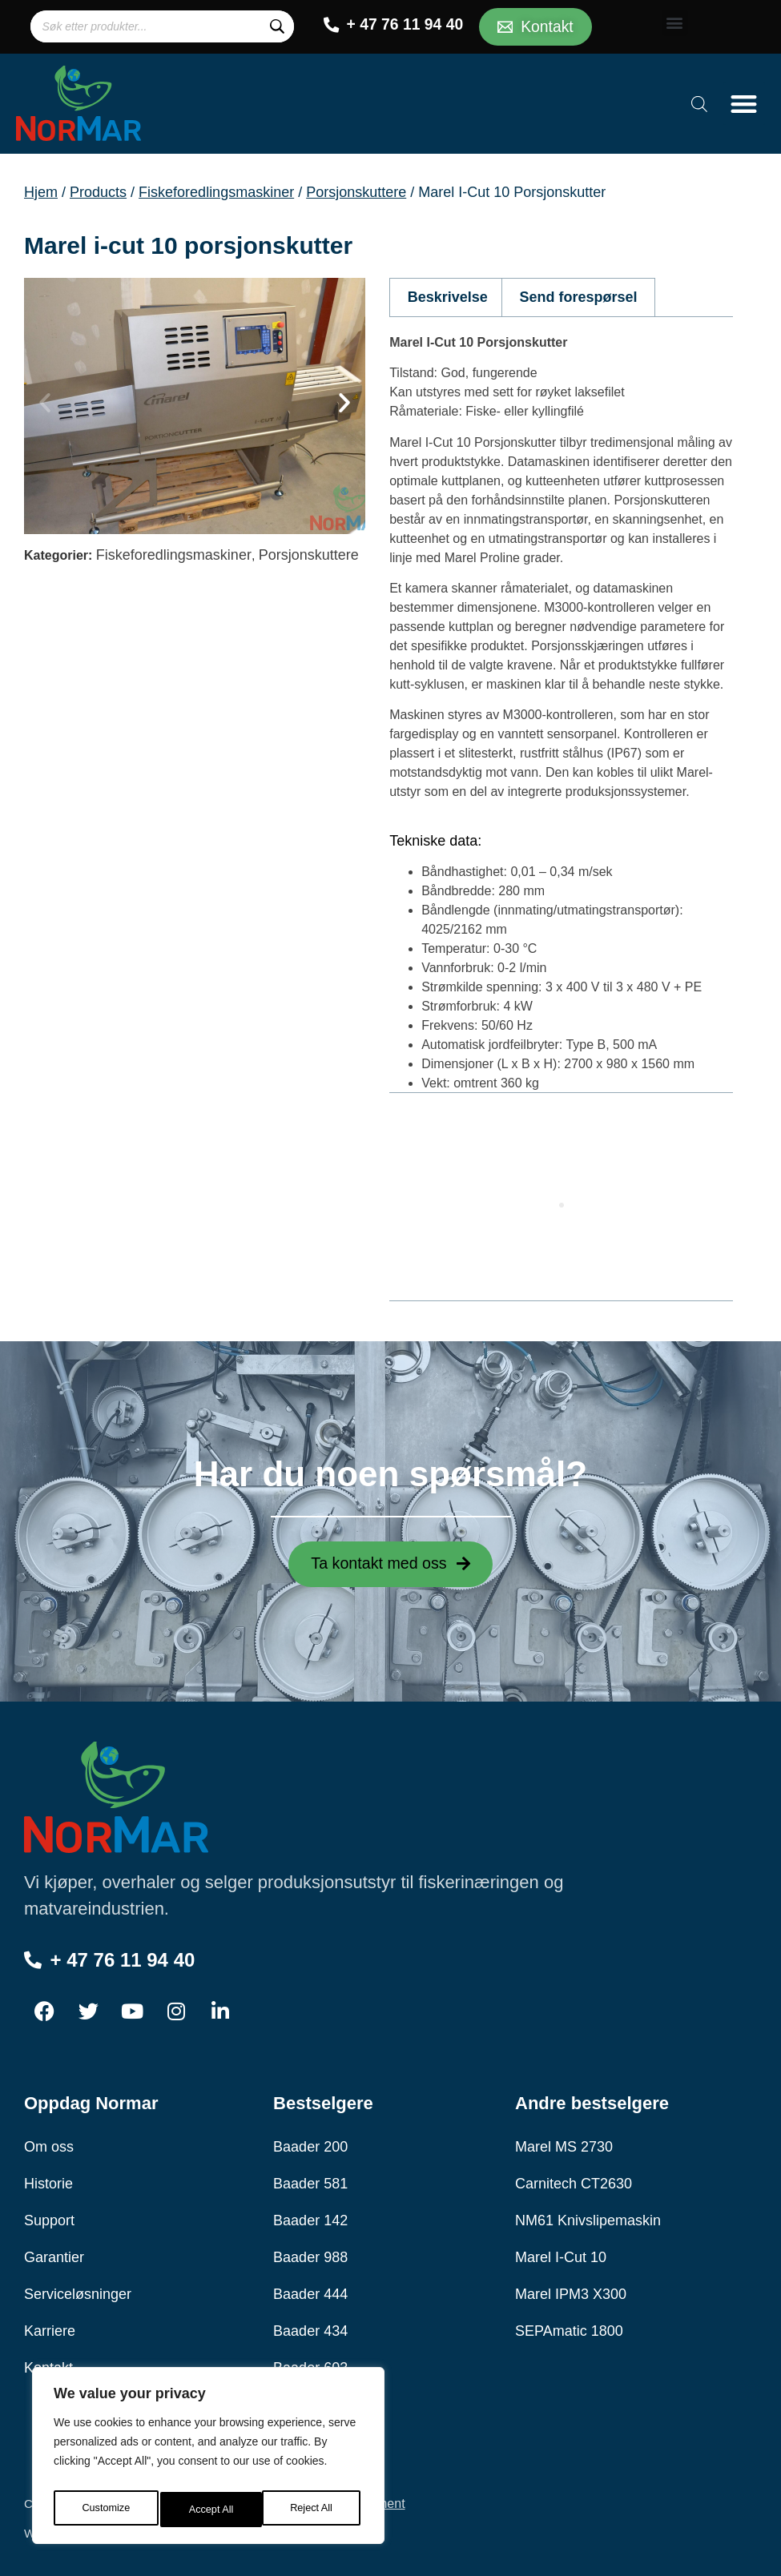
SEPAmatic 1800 (569, 2329)
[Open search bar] (699, 101)
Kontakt (48, 2365)
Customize (105, 2509)
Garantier (54, 2255)
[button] (675, 21)
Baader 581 (310, 2181)
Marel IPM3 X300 (570, 2292)
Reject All (210, 2509)
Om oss (49, 2144)
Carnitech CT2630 (573, 2181)
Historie (48, 2181)
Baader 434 (310, 2329)
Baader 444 (310, 2292)
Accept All (313, 2509)
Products (98, 189)
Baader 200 (310, 2144)
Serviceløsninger (77, 2292)
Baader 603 (310, 2365)
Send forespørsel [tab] (579, 295)
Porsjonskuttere (356, 189)
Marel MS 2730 (564, 2144)
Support (49, 2218)
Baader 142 (310, 2218)
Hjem (41, 189)
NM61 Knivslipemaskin (588, 2218)
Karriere (49, 2329)
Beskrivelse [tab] (448, 295)
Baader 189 (310, 2402)
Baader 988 (310, 2255)
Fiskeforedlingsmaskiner (216, 189)
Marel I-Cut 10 (560, 2255)
